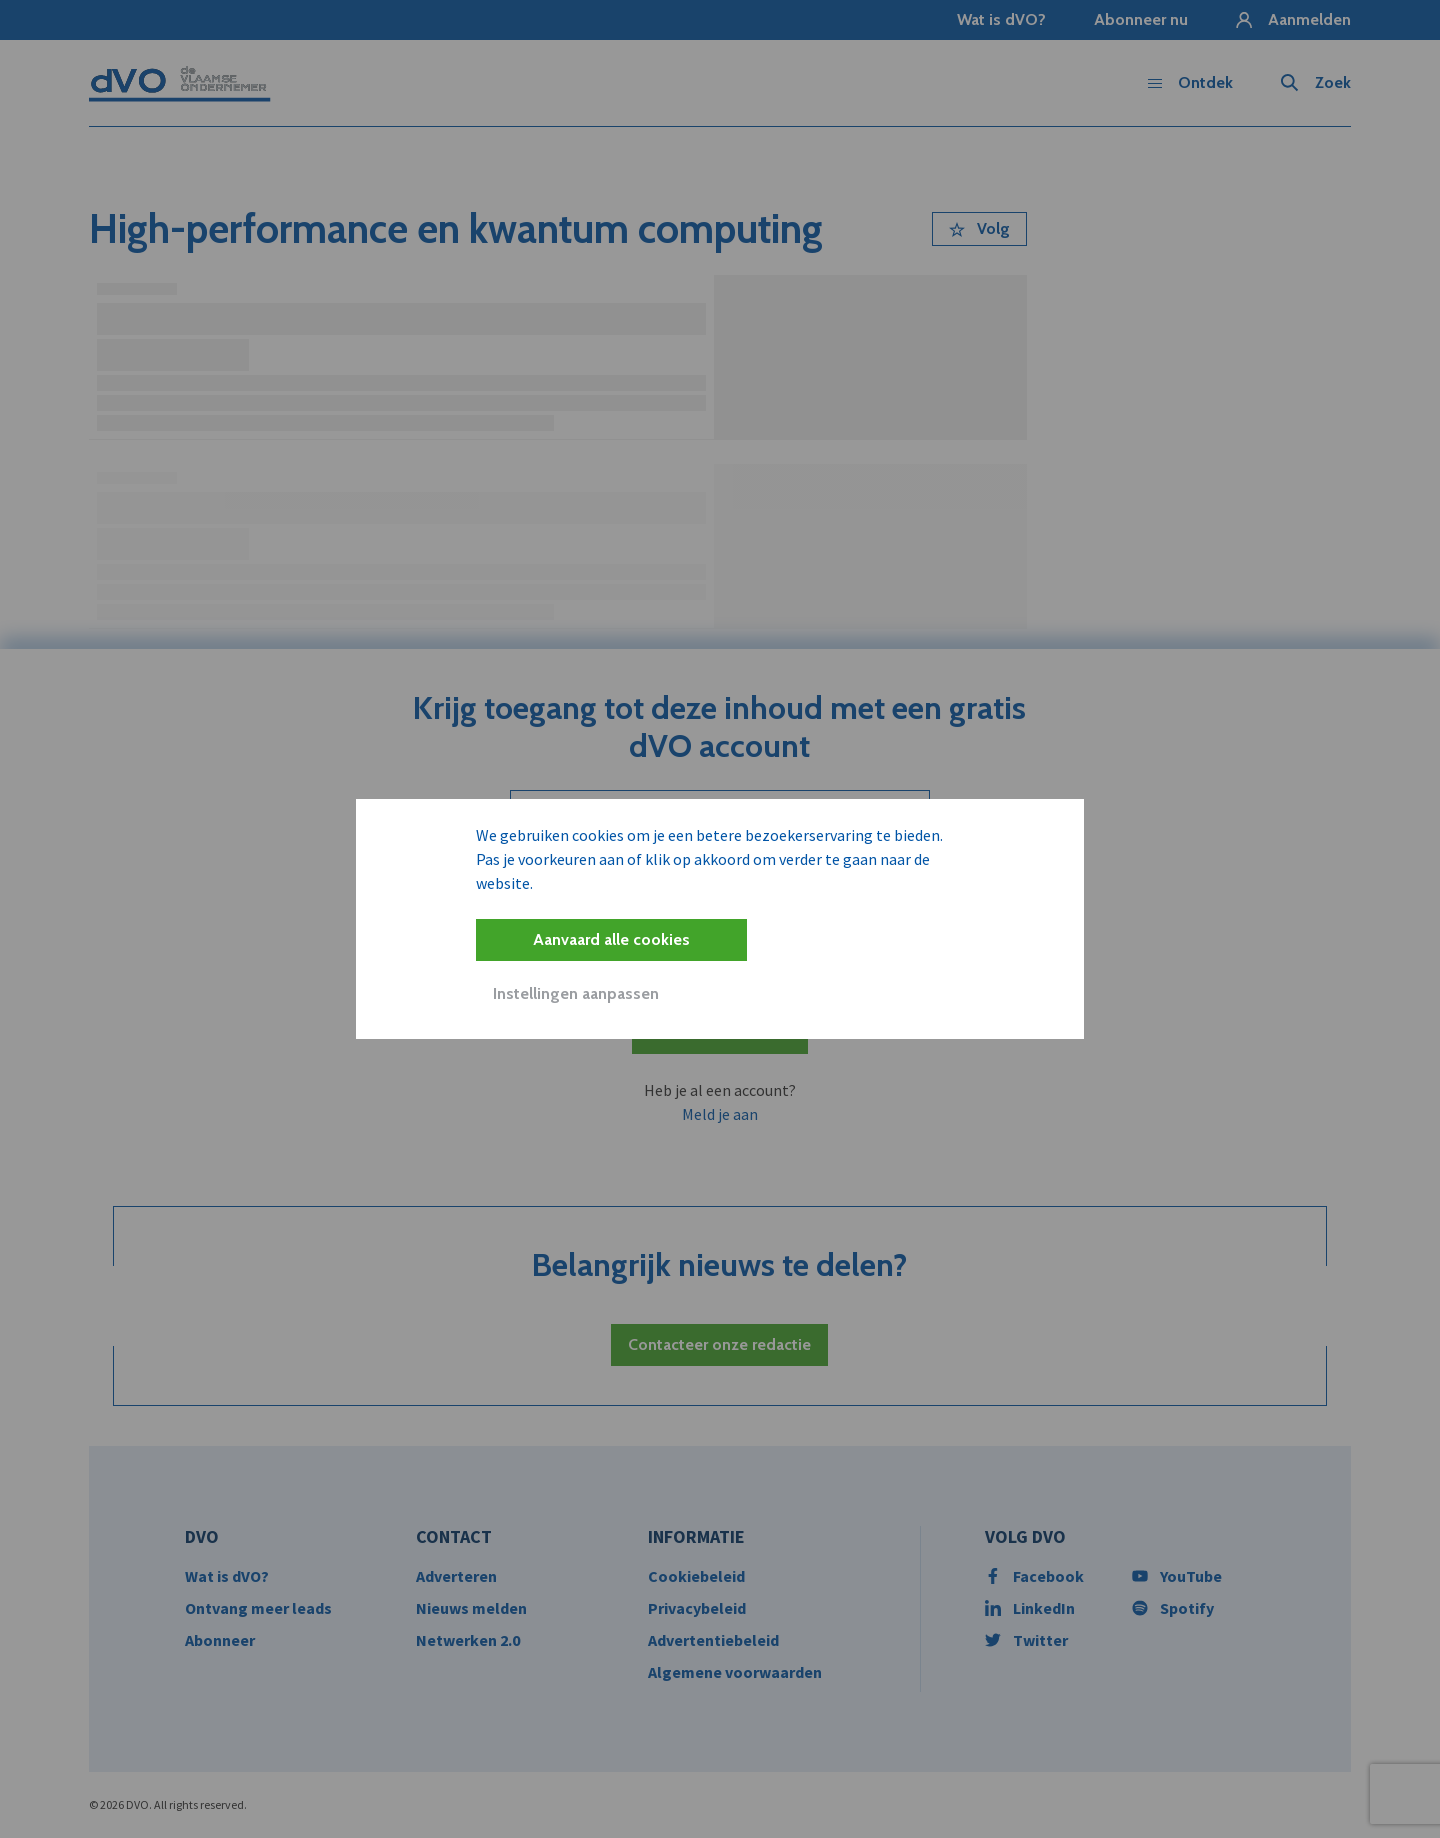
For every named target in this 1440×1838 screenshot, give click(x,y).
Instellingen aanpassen (576, 993)
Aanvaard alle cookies (611, 939)
